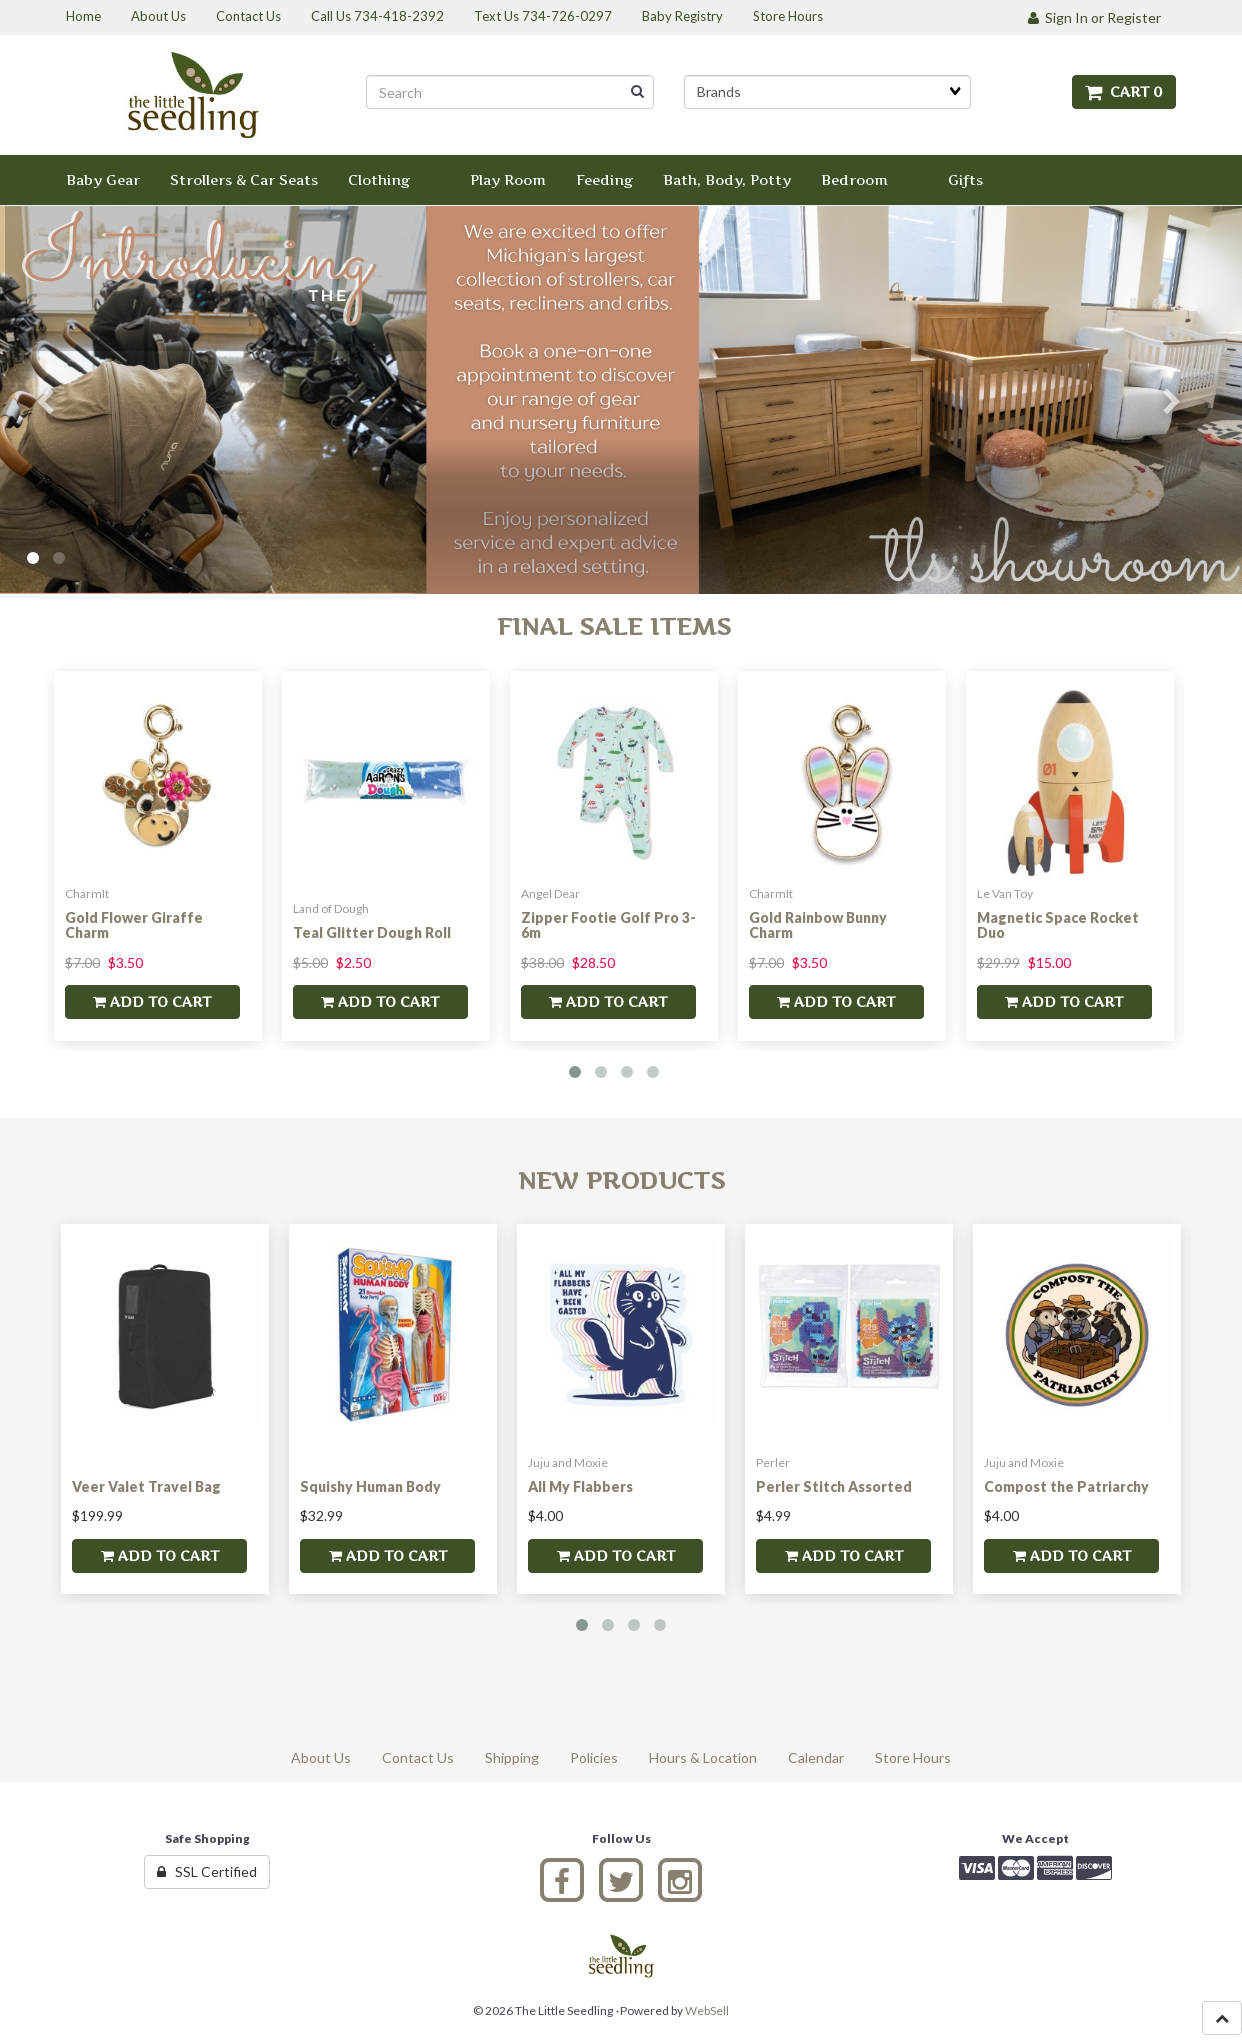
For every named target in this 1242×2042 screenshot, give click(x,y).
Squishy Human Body (370, 1486)
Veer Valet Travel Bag (146, 1486)
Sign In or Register (1094, 17)
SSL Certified (207, 1871)
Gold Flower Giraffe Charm (134, 925)
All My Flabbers (580, 1486)
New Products (621, 1180)
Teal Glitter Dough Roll (372, 932)
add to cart (152, 1001)
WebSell (707, 2010)
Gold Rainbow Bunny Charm (818, 925)
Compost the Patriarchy (1066, 1486)
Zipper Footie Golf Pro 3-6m (608, 925)
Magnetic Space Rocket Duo (1058, 925)
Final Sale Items (614, 626)
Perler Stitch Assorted (834, 1486)
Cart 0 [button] (1124, 91)
